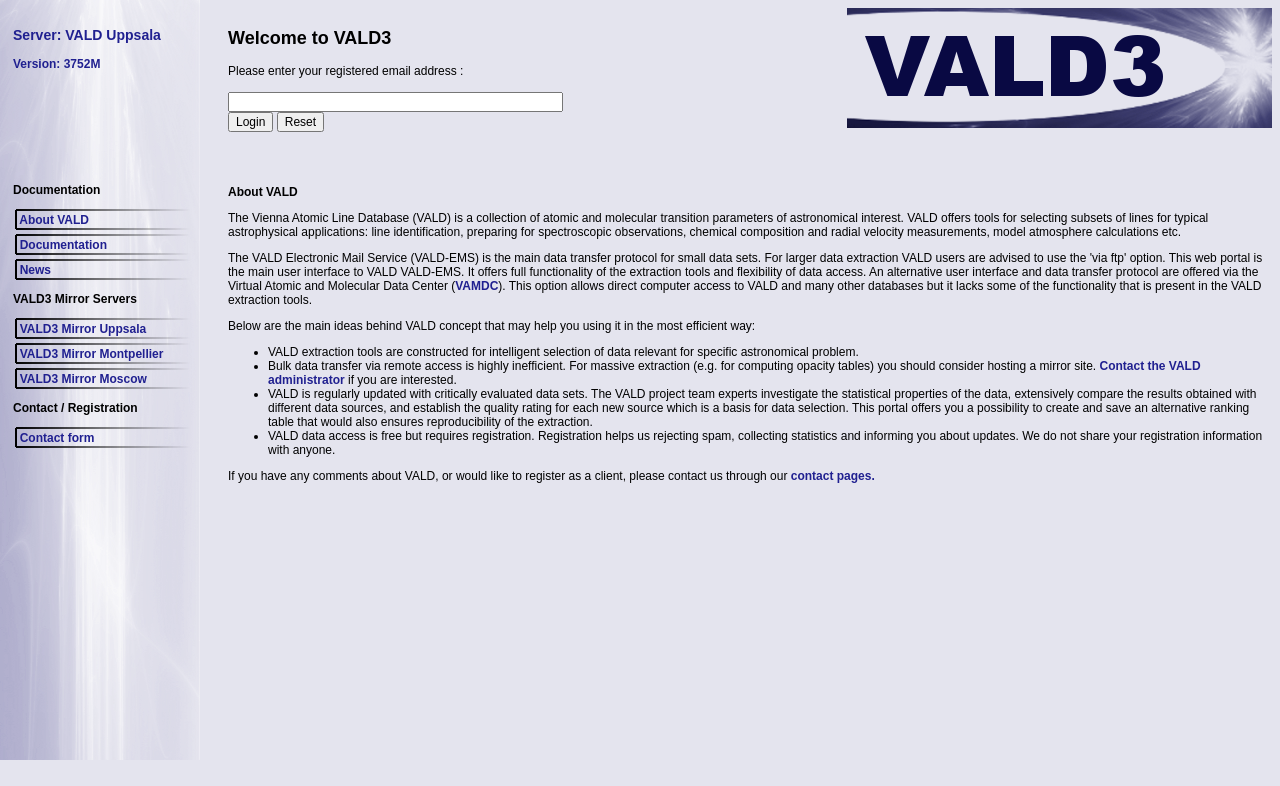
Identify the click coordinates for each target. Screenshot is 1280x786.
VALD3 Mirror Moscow (80, 379)
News (32, 270)
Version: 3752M (56, 64)
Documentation (60, 245)
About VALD (51, 220)
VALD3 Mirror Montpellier (88, 354)
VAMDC (476, 286)
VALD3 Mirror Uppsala (79, 329)
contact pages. (833, 476)
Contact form (53, 438)
